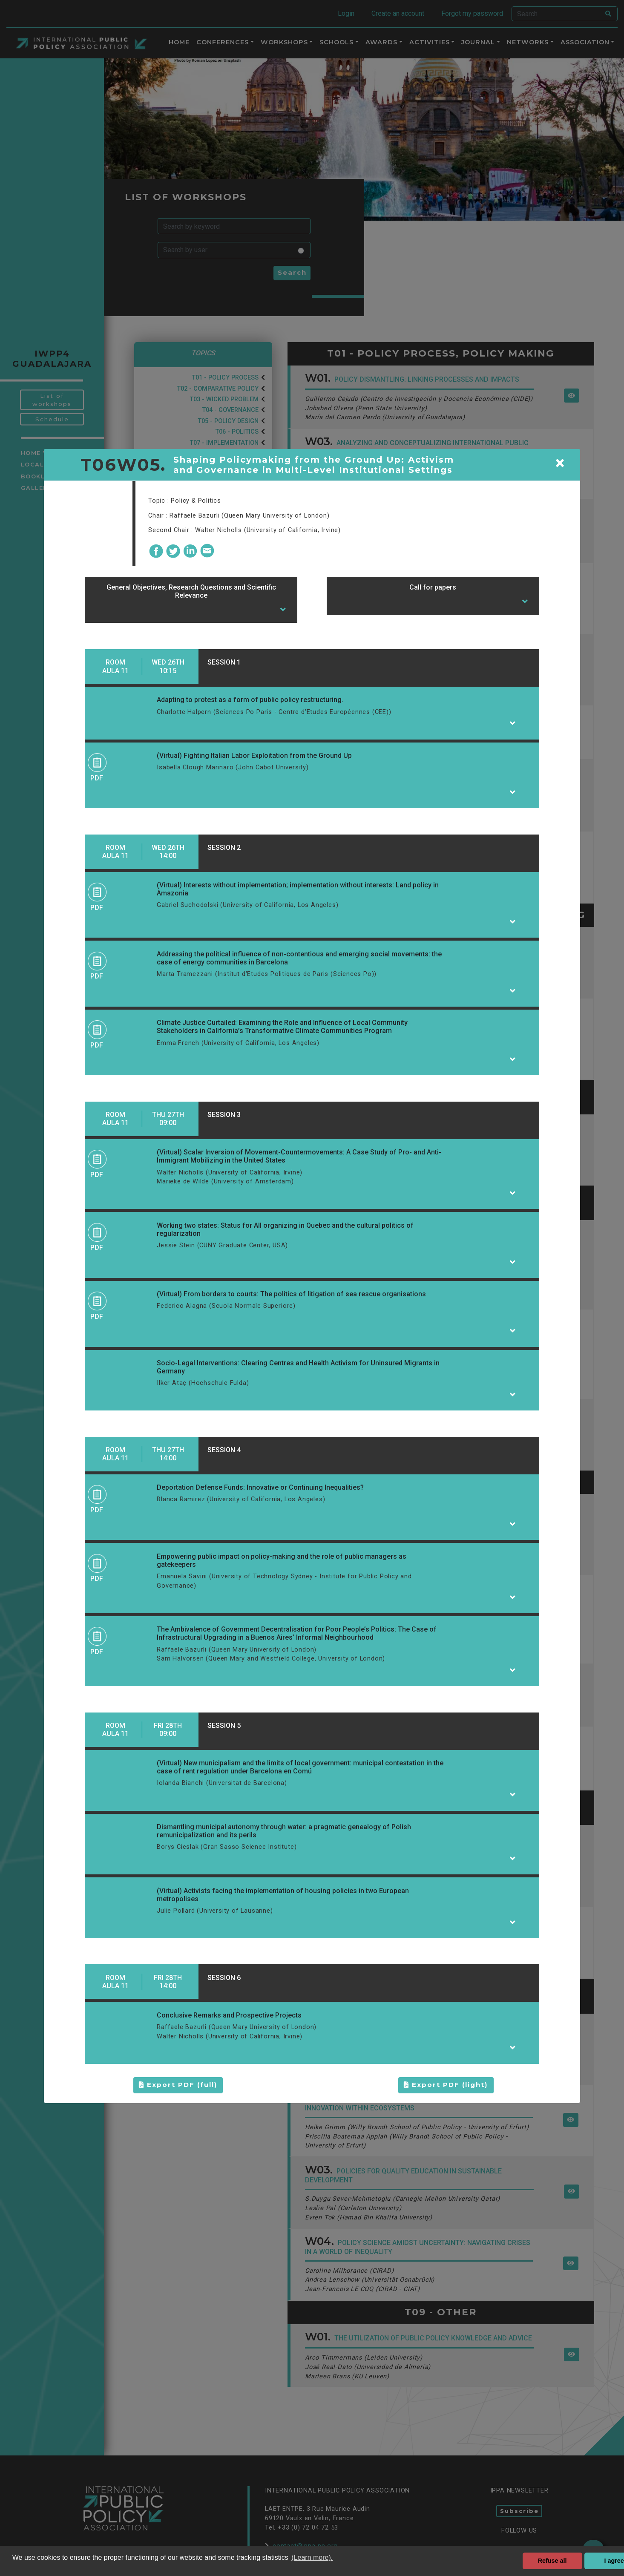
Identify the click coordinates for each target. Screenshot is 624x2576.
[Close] (560, 463)
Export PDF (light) (446, 2085)
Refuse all (552, 2560)
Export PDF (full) (178, 2085)
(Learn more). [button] (312, 2557)
